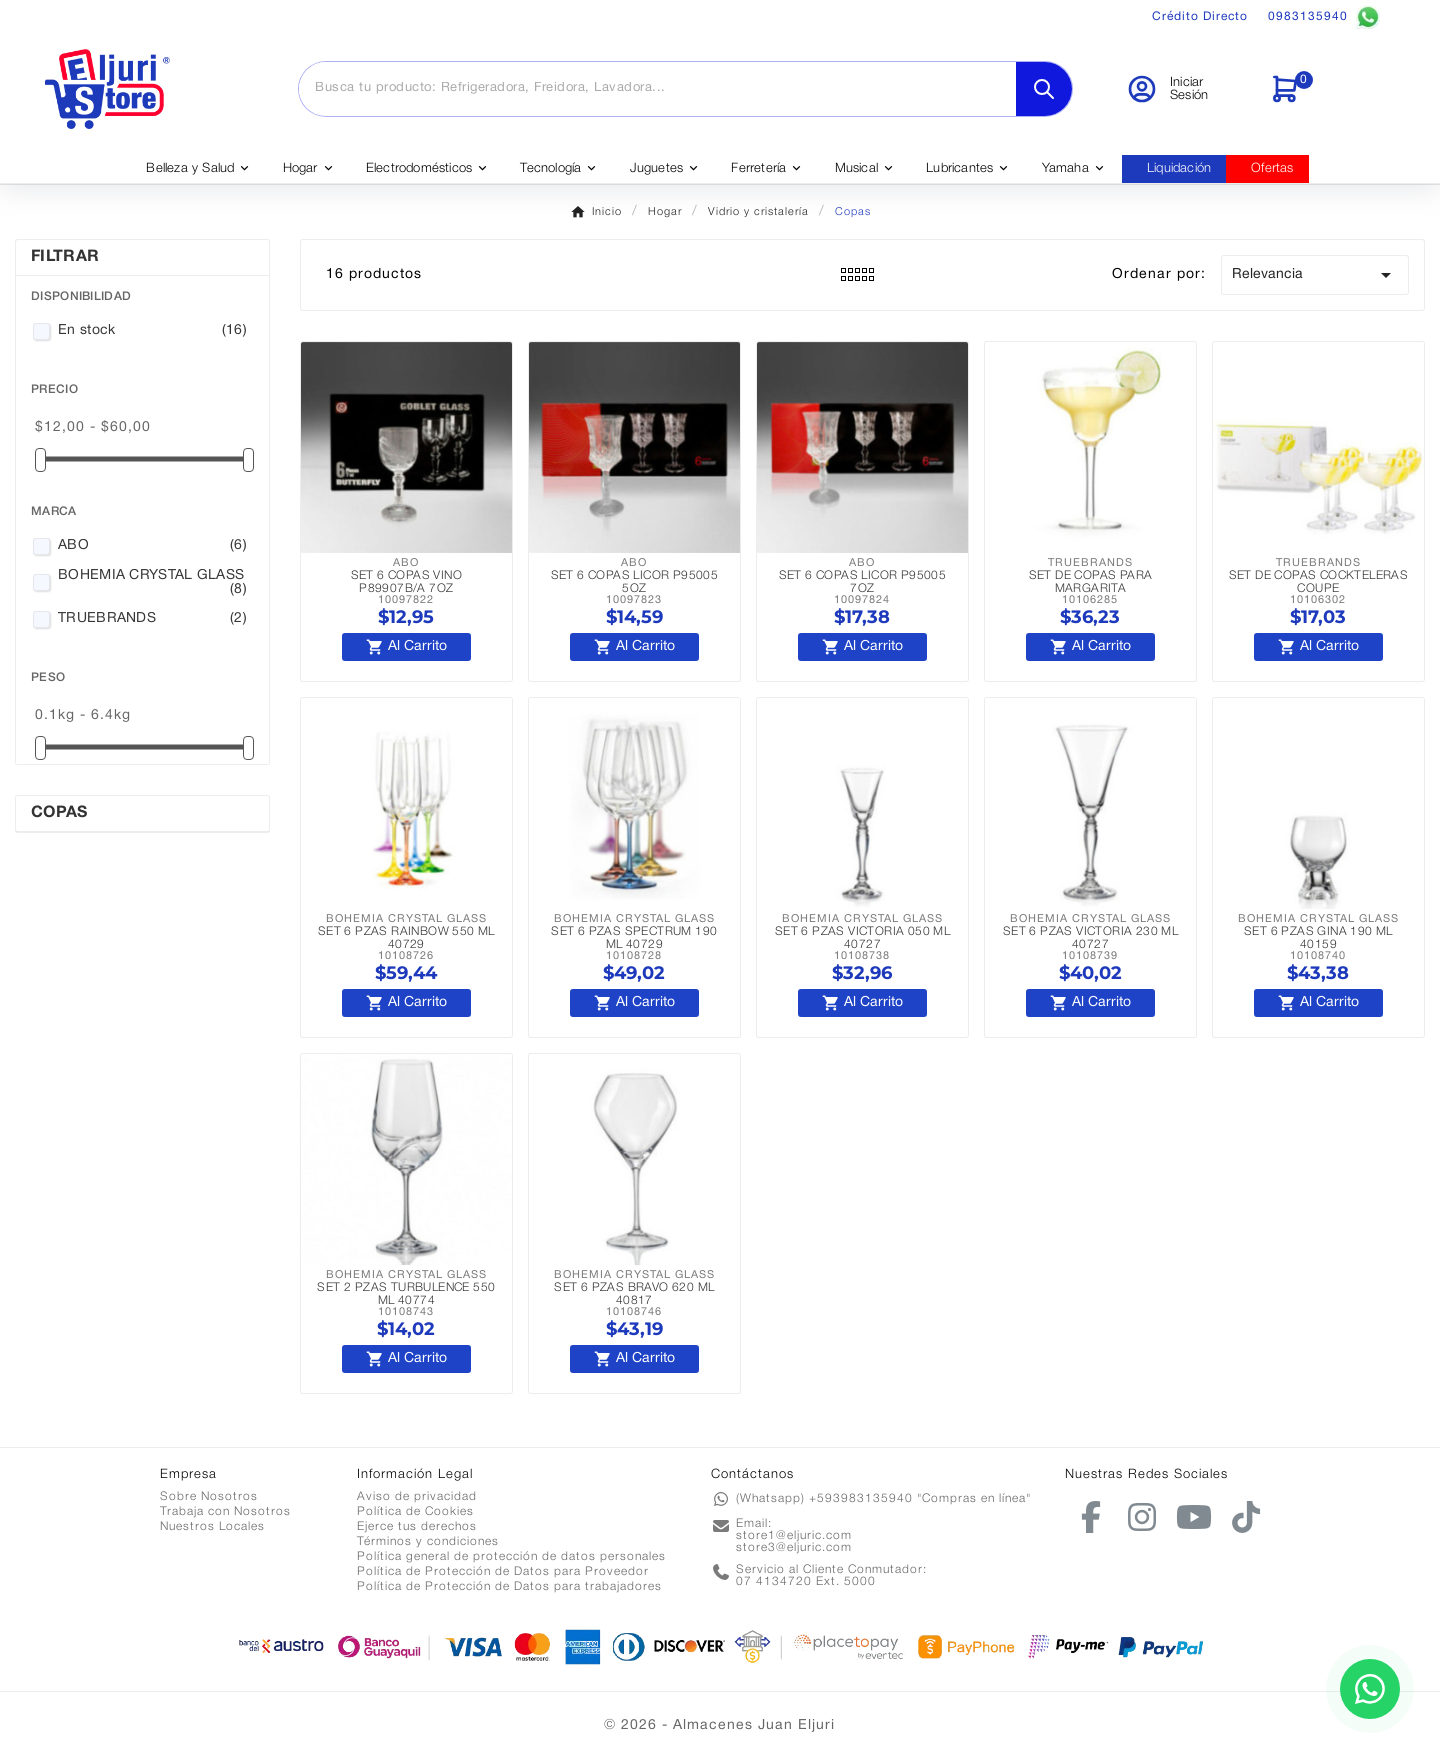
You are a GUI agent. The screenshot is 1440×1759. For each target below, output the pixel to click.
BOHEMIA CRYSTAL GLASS (152, 583)
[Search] (1044, 89)
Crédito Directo (1200, 16)
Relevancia (1315, 275)
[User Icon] (1185, 89)
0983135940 (1324, 17)
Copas (59, 813)
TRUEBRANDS (152, 619)
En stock (152, 331)
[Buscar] (657, 88)
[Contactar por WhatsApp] (1370, 1689)
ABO (152, 546)
